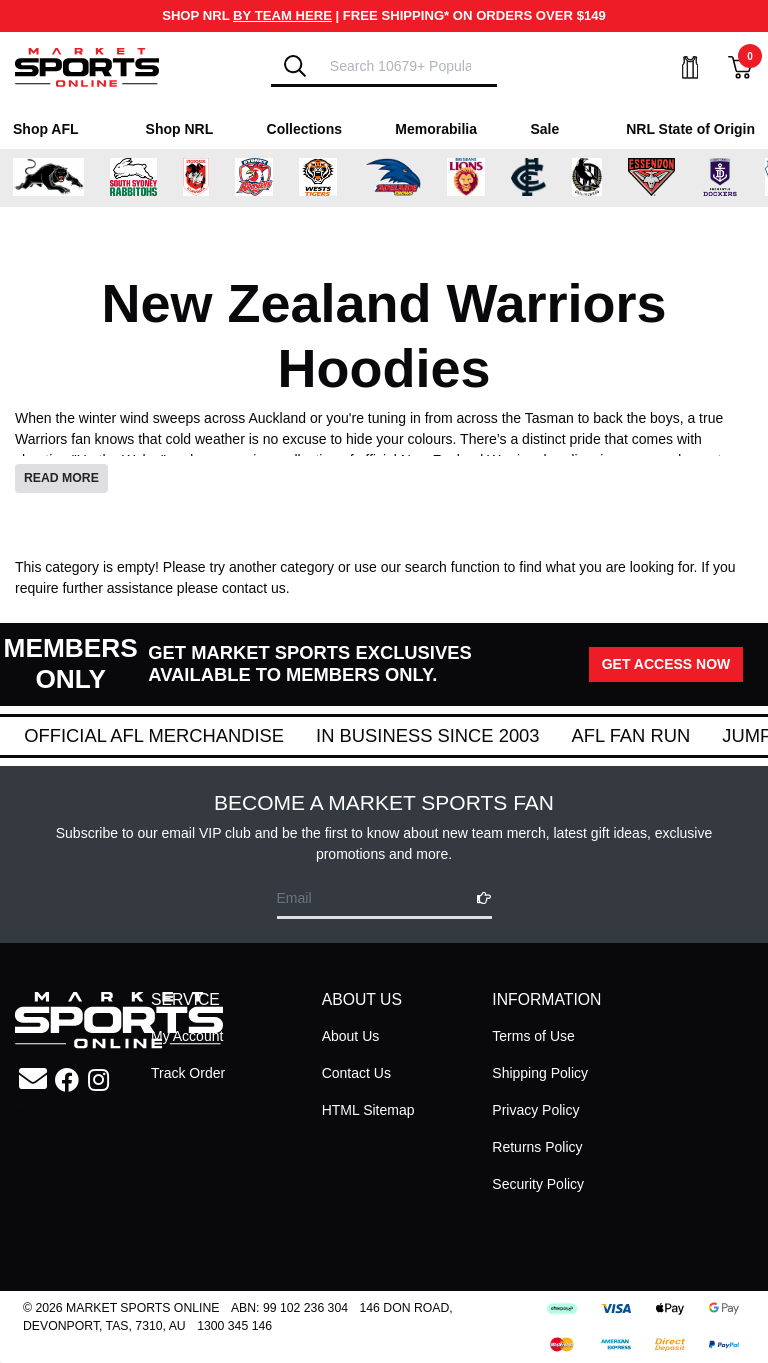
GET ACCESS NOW (666, 664)
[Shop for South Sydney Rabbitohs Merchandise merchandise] (133, 178)
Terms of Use (533, 1036)
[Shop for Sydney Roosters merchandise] (254, 178)
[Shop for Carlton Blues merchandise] (529, 178)
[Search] (295, 66)
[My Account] (678, 67)
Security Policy (538, 1184)
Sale (544, 129)
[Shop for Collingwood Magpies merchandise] (587, 178)
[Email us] (33, 1079)
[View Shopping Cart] (728, 67)
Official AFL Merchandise (401, 735)
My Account (187, 1036)
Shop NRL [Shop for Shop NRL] (180, 129)
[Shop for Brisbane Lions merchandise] (466, 178)
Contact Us (356, 1073)
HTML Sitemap (368, 1110)
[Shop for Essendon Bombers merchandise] (651, 178)
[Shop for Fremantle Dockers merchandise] (720, 178)
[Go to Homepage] (87, 66)
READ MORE (61, 478)
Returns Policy (537, 1147)
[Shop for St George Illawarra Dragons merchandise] (196, 178)
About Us (351, 1036)
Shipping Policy (540, 1073)
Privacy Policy (535, 1110)
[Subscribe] (478, 898)
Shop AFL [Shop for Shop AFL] (46, 129)
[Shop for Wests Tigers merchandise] (318, 178)
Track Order (188, 1073)
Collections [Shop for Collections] (304, 129)
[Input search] (407, 65)
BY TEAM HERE (282, 15)
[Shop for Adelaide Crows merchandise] (392, 178)
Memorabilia (436, 129)
